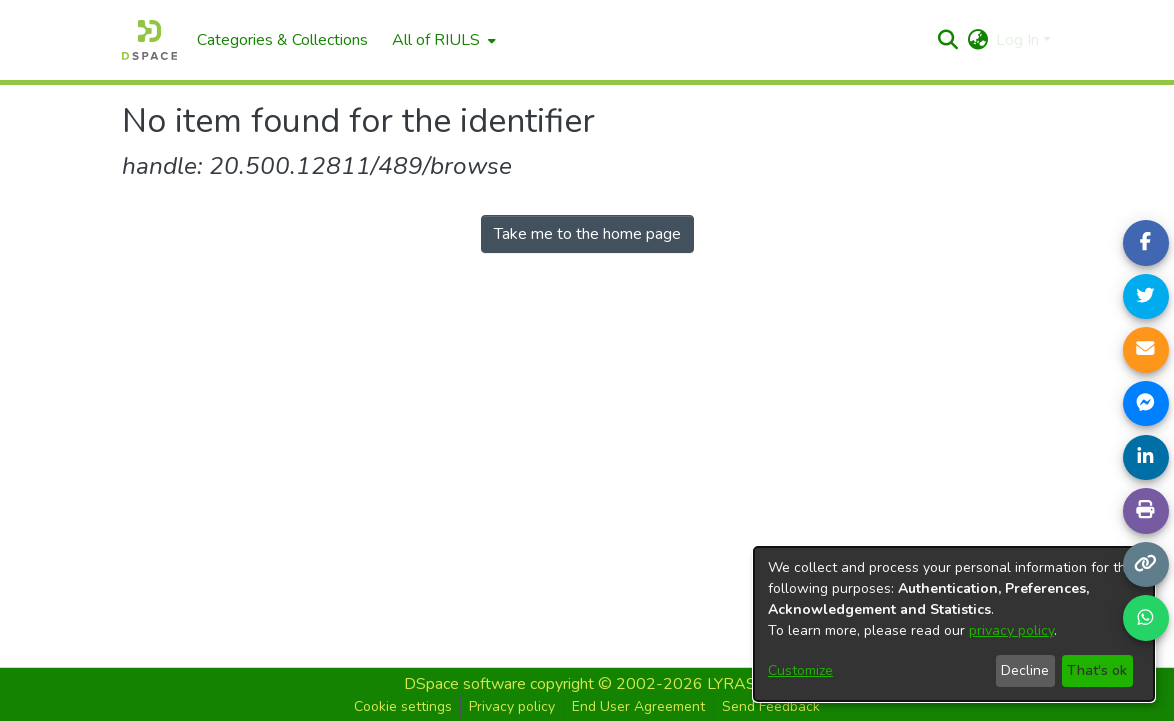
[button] (947, 40)
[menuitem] (442, 40)
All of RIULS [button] (436, 40)
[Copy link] (1146, 565)
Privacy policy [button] (512, 706)
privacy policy (1011, 630)
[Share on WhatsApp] (1146, 618)
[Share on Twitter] (1146, 297)
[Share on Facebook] (1146, 243)
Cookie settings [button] (403, 706)
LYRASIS (738, 684)
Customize (800, 670)
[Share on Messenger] (1146, 404)
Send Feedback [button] (771, 706)
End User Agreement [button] (638, 706)
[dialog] (954, 624)
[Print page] (1146, 511)
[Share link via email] (1146, 350)
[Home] (149, 40)
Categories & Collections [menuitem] (282, 40)
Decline (1025, 670)
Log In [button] (1019, 40)
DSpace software (465, 684)
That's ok (1097, 670)
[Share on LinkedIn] (1146, 458)
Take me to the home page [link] (587, 234)
